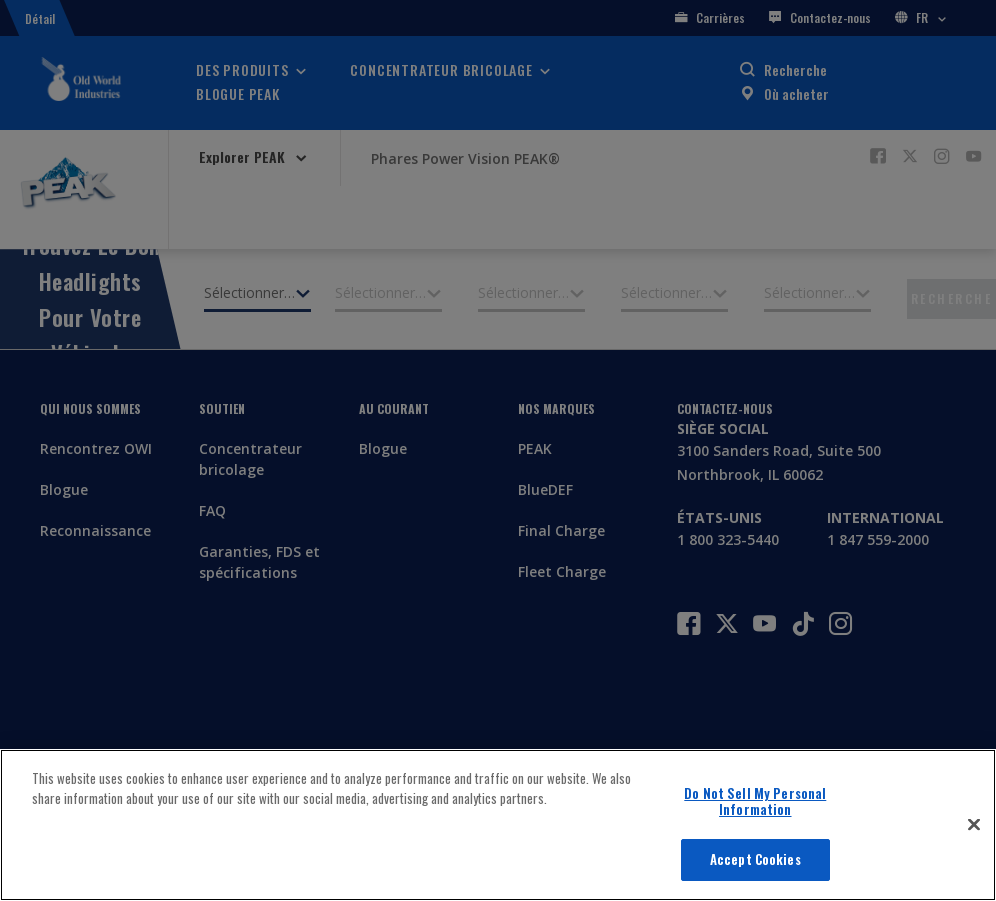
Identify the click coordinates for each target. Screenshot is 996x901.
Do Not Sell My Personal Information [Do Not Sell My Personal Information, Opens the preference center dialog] (755, 801)
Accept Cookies (755, 859)
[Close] (974, 825)
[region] (498, 825)
